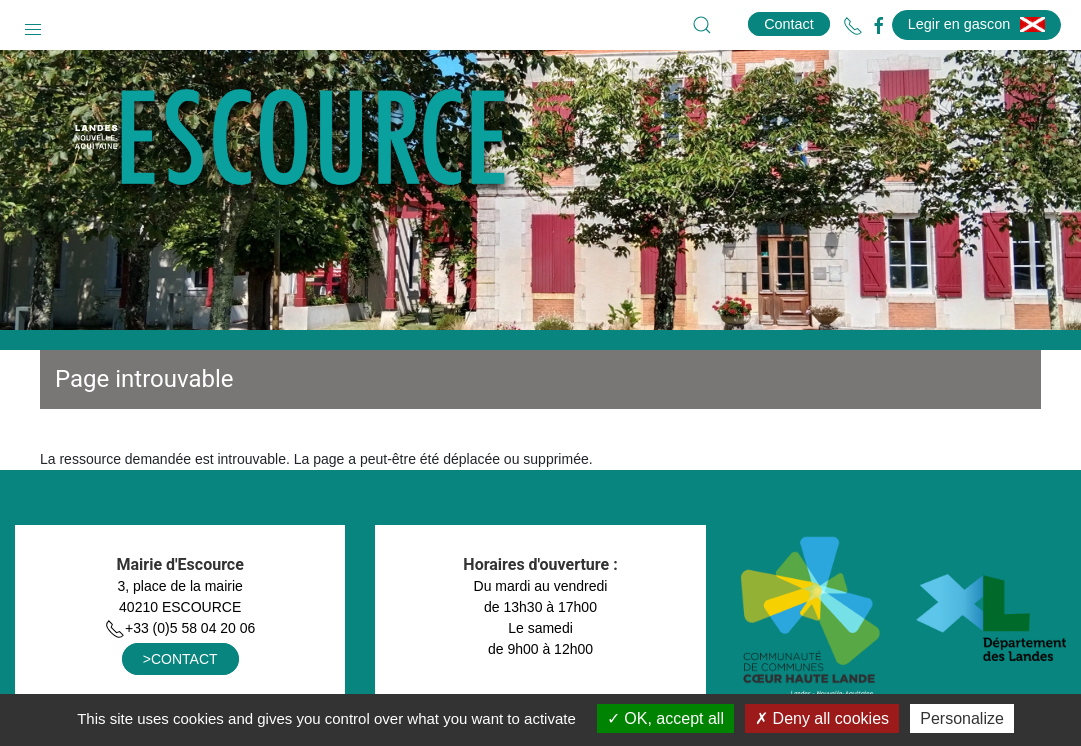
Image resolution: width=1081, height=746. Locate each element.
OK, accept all (665, 718)
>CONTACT (180, 659)
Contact (789, 24)
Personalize (962, 718)
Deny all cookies (822, 718)
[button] (33, 25)
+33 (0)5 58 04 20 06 (180, 628)
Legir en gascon (976, 24)
